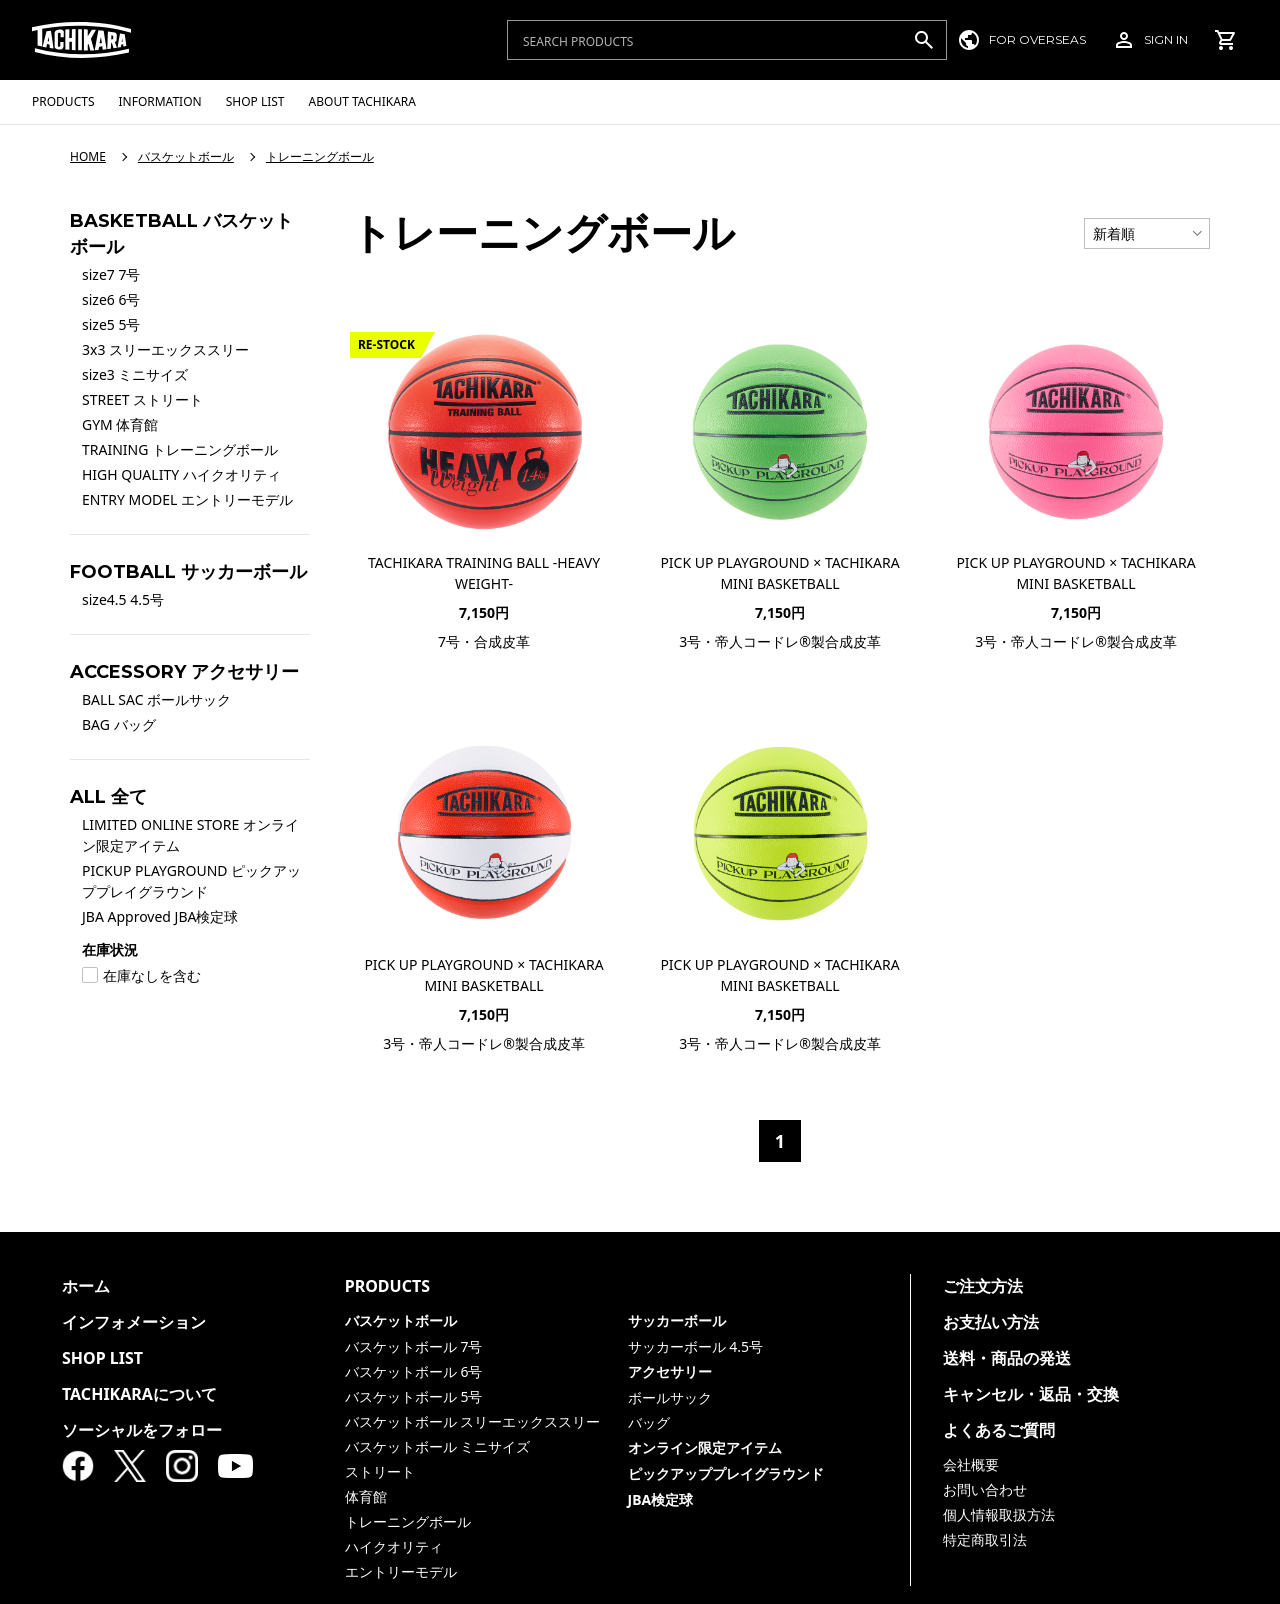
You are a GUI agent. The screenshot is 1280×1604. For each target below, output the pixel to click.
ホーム (86, 1286)
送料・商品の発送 (1007, 1358)
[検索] (923, 40)
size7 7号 (111, 274)
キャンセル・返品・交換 (1031, 1394)
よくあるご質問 (999, 1430)
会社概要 (971, 1464)
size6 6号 (111, 299)
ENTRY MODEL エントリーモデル (187, 499)
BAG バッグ (119, 724)
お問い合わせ (985, 1489)
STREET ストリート (142, 399)
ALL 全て (108, 797)
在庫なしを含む (141, 976)
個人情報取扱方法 (999, 1514)
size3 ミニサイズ (135, 374)
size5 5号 (111, 324)
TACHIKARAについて (139, 1394)
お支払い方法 (991, 1322)
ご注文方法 (983, 1286)
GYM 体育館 (120, 424)
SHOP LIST (102, 1358)
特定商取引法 (985, 1539)
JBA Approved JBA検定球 (160, 916)
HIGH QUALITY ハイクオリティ (181, 474)
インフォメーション (134, 1322)
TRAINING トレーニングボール (180, 449)
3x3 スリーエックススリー (165, 349)
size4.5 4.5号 (123, 599)
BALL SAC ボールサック (156, 699)
